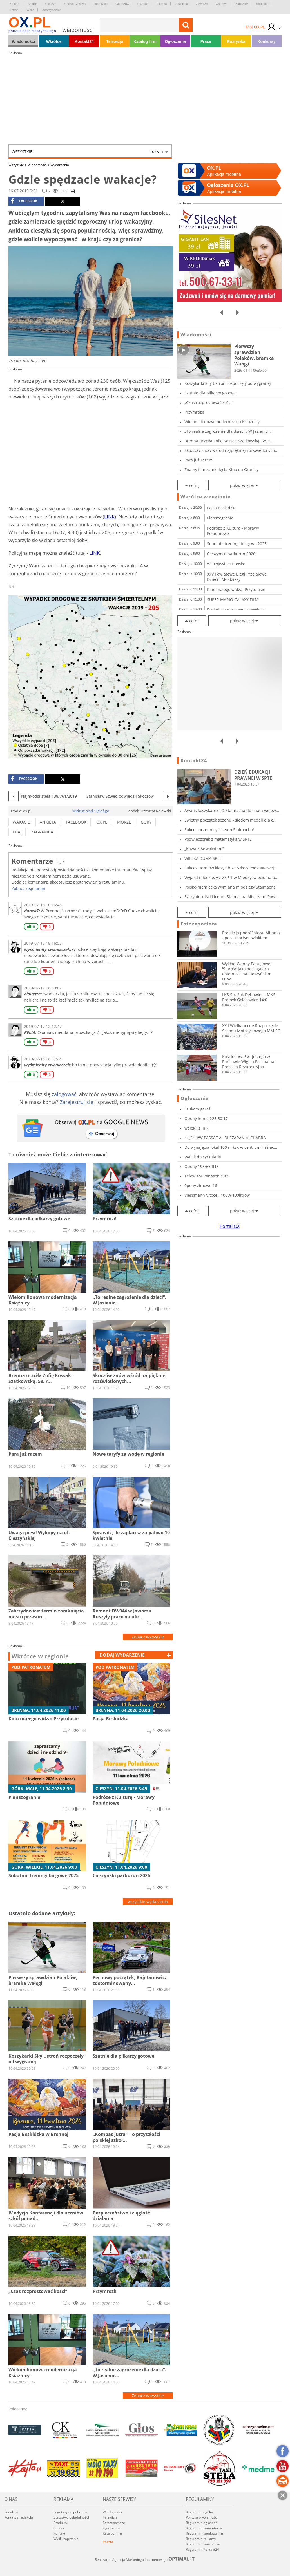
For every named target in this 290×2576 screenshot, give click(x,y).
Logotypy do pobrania (70, 2512)
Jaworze (202, 3)
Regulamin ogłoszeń (201, 2522)
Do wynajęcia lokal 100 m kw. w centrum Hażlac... (230, 1147)
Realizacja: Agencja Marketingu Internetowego (145, 2559)
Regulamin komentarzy (204, 2528)
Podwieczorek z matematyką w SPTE (218, 839)
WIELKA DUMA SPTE (203, 858)
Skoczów (241, 3)
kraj (17, 832)
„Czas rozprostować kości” (208, 402)
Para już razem (198, 460)
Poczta (108, 2541)
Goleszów (122, 3)
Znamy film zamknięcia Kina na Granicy (221, 469)
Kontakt (59, 2533)
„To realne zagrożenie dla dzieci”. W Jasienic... (227, 431)
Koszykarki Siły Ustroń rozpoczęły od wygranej (227, 383)
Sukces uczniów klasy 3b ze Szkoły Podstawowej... (230, 868)
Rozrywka (236, 41)
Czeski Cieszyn (75, 3)
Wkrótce (53, 41)
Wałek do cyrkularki (202, 1156)
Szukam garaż (197, 1109)
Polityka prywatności (202, 2517)
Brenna (14, 3)
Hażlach (143, 3)
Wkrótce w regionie (40, 1656)
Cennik (58, 2528)
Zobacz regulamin (28, 888)
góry (146, 822)
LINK (109, 516)
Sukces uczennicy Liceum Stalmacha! (219, 829)
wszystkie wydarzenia (148, 1901)
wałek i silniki (196, 1128)
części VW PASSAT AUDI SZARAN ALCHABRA (225, 1137)
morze (124, 822)
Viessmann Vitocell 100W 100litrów (217, 1195)
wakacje (21, 822)
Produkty (60, 2522)
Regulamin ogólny (200, 2512)
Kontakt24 (84, 41)
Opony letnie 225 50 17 (206, 1118)
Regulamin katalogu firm (205, 2533)
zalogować (64, 1094)
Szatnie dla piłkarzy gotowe (210, 393)
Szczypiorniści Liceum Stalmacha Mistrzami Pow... (231, 896)
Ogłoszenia (175, 41)
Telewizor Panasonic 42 (206, 1176)
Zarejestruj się (76, 1102)
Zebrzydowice (51, 10)
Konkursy (266, 41)
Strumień (262, 3)
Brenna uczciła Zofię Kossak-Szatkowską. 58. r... (228, 440)
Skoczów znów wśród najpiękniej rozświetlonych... (231, 450)
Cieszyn (50, 3)
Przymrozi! (194, 412)
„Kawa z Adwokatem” (204, 848)
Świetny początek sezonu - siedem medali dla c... (230, 820)
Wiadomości (23, 41)
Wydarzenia (59, 164)
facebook (24, 201)
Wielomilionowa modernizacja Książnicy (222, 421)
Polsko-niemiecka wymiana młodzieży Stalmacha (230, 887)
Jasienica (181, 3)
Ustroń (13, 10)
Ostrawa (221, 3)
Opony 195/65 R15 (201, 1166)
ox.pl (101, 822)
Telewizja (114, 41)
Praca (205, 41)
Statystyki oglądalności (71, 2517)
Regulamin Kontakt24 (202, 2549)
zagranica (42, 832)
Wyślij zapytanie (66, 2538)
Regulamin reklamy (201, 2538)
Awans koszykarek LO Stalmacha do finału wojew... (231, 810)
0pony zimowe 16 (200, 1185)
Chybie (32, 3)
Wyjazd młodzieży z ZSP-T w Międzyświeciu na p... (231, 877)
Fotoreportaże (198, 924)
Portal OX (230, 1226)
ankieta (48, 822)
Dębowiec (100, 3)
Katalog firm (145, 41)
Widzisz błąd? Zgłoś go (90, 810)
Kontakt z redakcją (18, 2517)
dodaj (122, 1655)
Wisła (30, 10)
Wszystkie (87, 151)
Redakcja (11, 2512)
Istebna (162, 3)
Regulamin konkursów (203, 2544)
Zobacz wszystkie (148, 1637)
